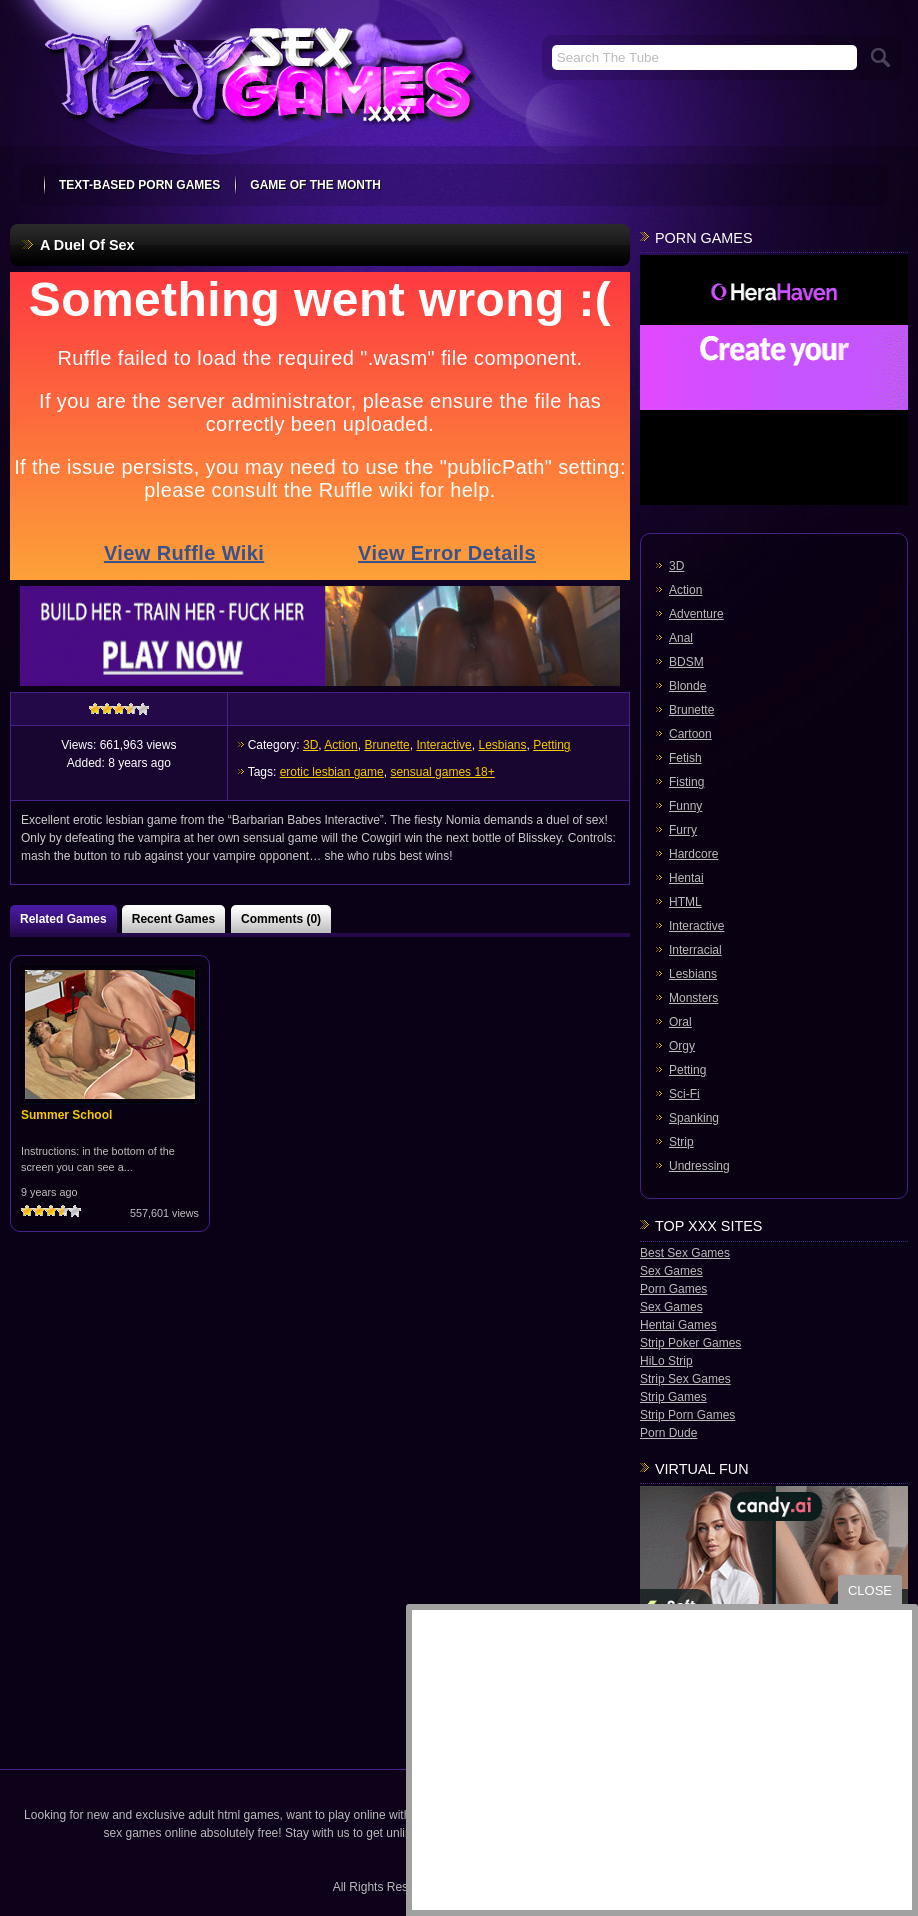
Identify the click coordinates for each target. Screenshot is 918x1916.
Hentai (686, 878)
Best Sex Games (685, 1253)
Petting (551, 745)
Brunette (386, 745)
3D (310, 745)
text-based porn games (139, 185)
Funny (685, 806)
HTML (685, 902)
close (870, 1590)
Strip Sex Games (685, 1379)
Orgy (682, 1046)
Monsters (693, 998)
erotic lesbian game (332, 772)
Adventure (696, 614)
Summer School (66, 1115)
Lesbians (502, 745)
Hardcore (693, 854)
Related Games (63, 919)
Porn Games (673, 1289)
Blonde (687, 686)
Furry (683, 830)
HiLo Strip (666, 1361)
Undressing (699, 1166)
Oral (680, 1022)
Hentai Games (678, 1325)
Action (340, 745)
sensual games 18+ (442, 772)
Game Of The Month (315, 185)
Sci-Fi (684, 1094)
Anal (681, 638)
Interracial (695, 950)
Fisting (686, 782)
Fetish (685, 758)
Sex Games (671, 1271)
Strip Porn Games (687, 1415)
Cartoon (690, 734)
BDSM (686, 662)
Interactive (443, 745)
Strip (681, 1142)
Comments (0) (281, 919)
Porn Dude (668, 1433)
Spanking (694, 1118)
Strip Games (673, 1397)
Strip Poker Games (690, 1343)
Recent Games (173, 919)
